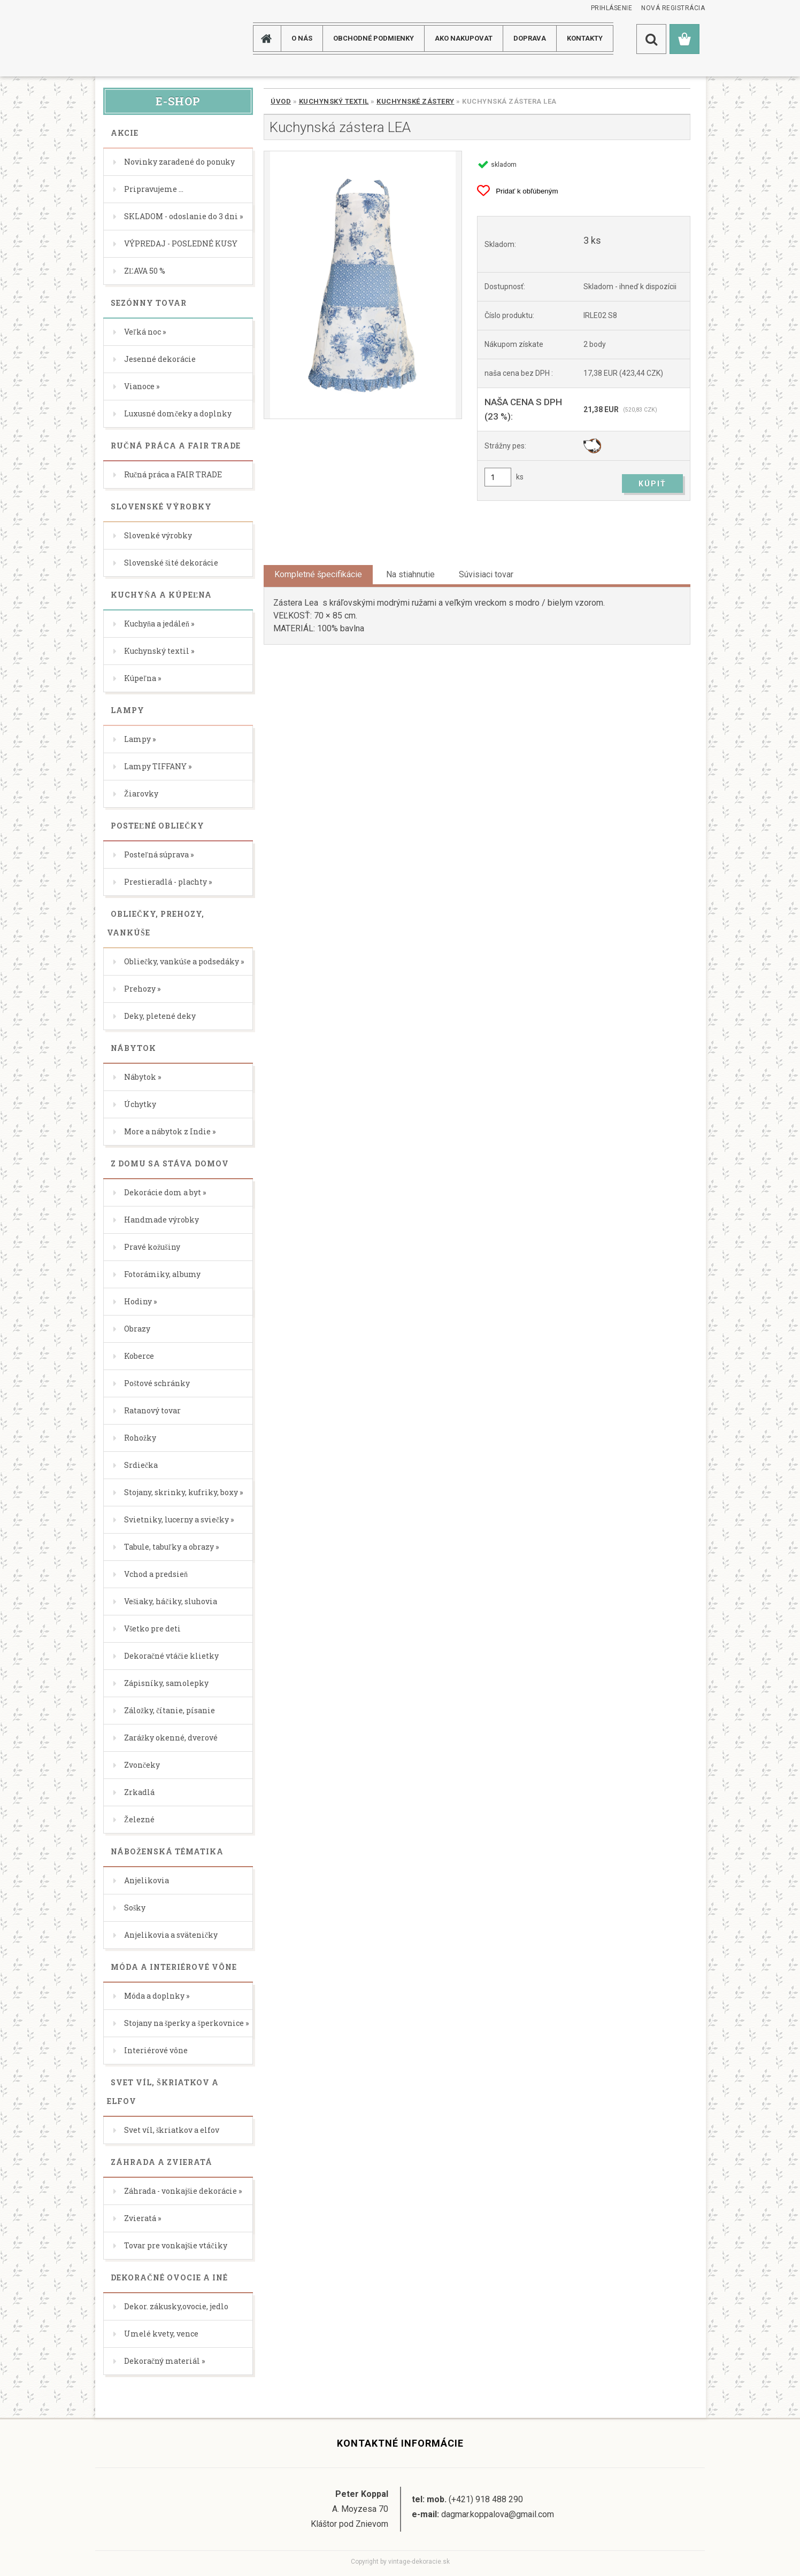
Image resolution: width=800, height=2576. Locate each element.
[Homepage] (270, 38)
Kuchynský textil (334, 101)
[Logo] (138, 38)
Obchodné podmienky (373, 38)
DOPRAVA (529, 38)
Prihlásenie (612, 8)
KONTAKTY (585, 38)
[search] (651, 39)
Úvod (281, 101)
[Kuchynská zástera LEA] (362, 285)
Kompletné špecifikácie (318, 574)
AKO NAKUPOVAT (464, 38)
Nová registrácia (673, 8)
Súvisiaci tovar (486, 574)
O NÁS (301, 38)
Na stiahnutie (410, 574)
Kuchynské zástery (415, 101)
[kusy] (497, 477)
